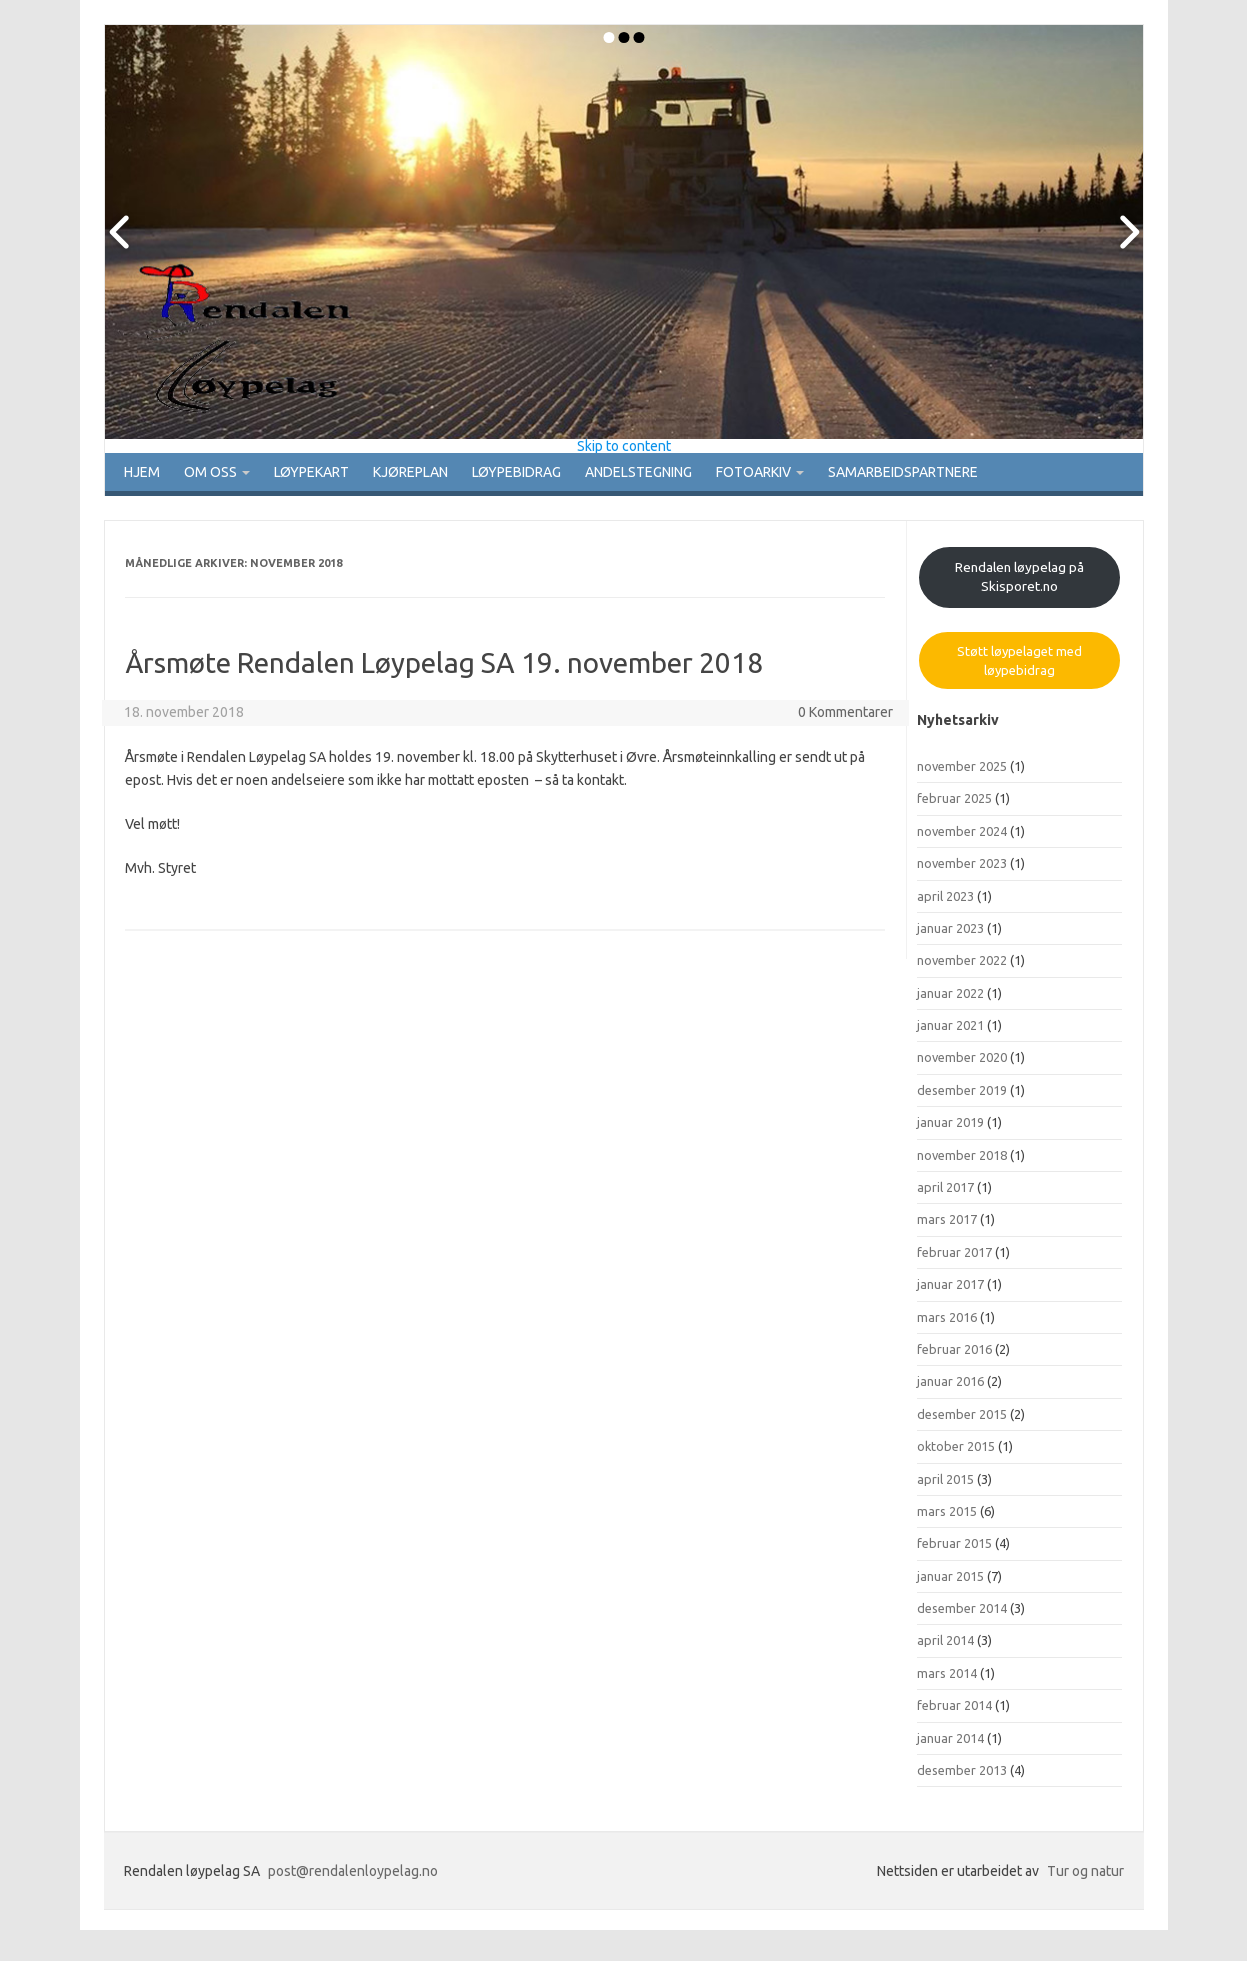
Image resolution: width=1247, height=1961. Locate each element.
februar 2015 (954, 1550)
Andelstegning (673, 474)
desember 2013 (962, 1776)
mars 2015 (947, 1517)
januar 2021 (950, 1031)
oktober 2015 (956, 1452)
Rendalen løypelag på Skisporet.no (1019, 582)
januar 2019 (950, 1129)
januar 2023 (950, 934)
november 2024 (962, 837)
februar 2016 (954, 1355)
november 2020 (962, 1064)
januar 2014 (950, 1744)
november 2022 (962, 967)
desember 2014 (962, 1614)
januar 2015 (950, 1582)
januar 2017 (950, 1291)
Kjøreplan (433, 474)
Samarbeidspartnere (948, 474)
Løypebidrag (546, 474)
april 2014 (945, 1647)
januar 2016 (950, 1388)
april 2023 (945, 902)
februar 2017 (954, 1258)
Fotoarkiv (795, 474)
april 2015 (945, 1485)
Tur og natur (1085, 1878)
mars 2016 (947, 1323)
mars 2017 (947, 1226)
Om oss (218, 474)
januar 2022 (950, 999)
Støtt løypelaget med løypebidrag (1019, 667)
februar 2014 (954, 1712)
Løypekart (326, 474)
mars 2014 (947, 1679)
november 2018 (962, 1161)
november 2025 (962, 772)
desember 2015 (962, 1420)
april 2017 (945, 1193)
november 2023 (962, 869)
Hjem (140, 474)
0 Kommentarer (845, 718)
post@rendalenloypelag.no (353, 1878)
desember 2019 (962, 1096)
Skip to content (624, 446)
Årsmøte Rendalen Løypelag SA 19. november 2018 (444, 668)
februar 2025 (954, 805)
